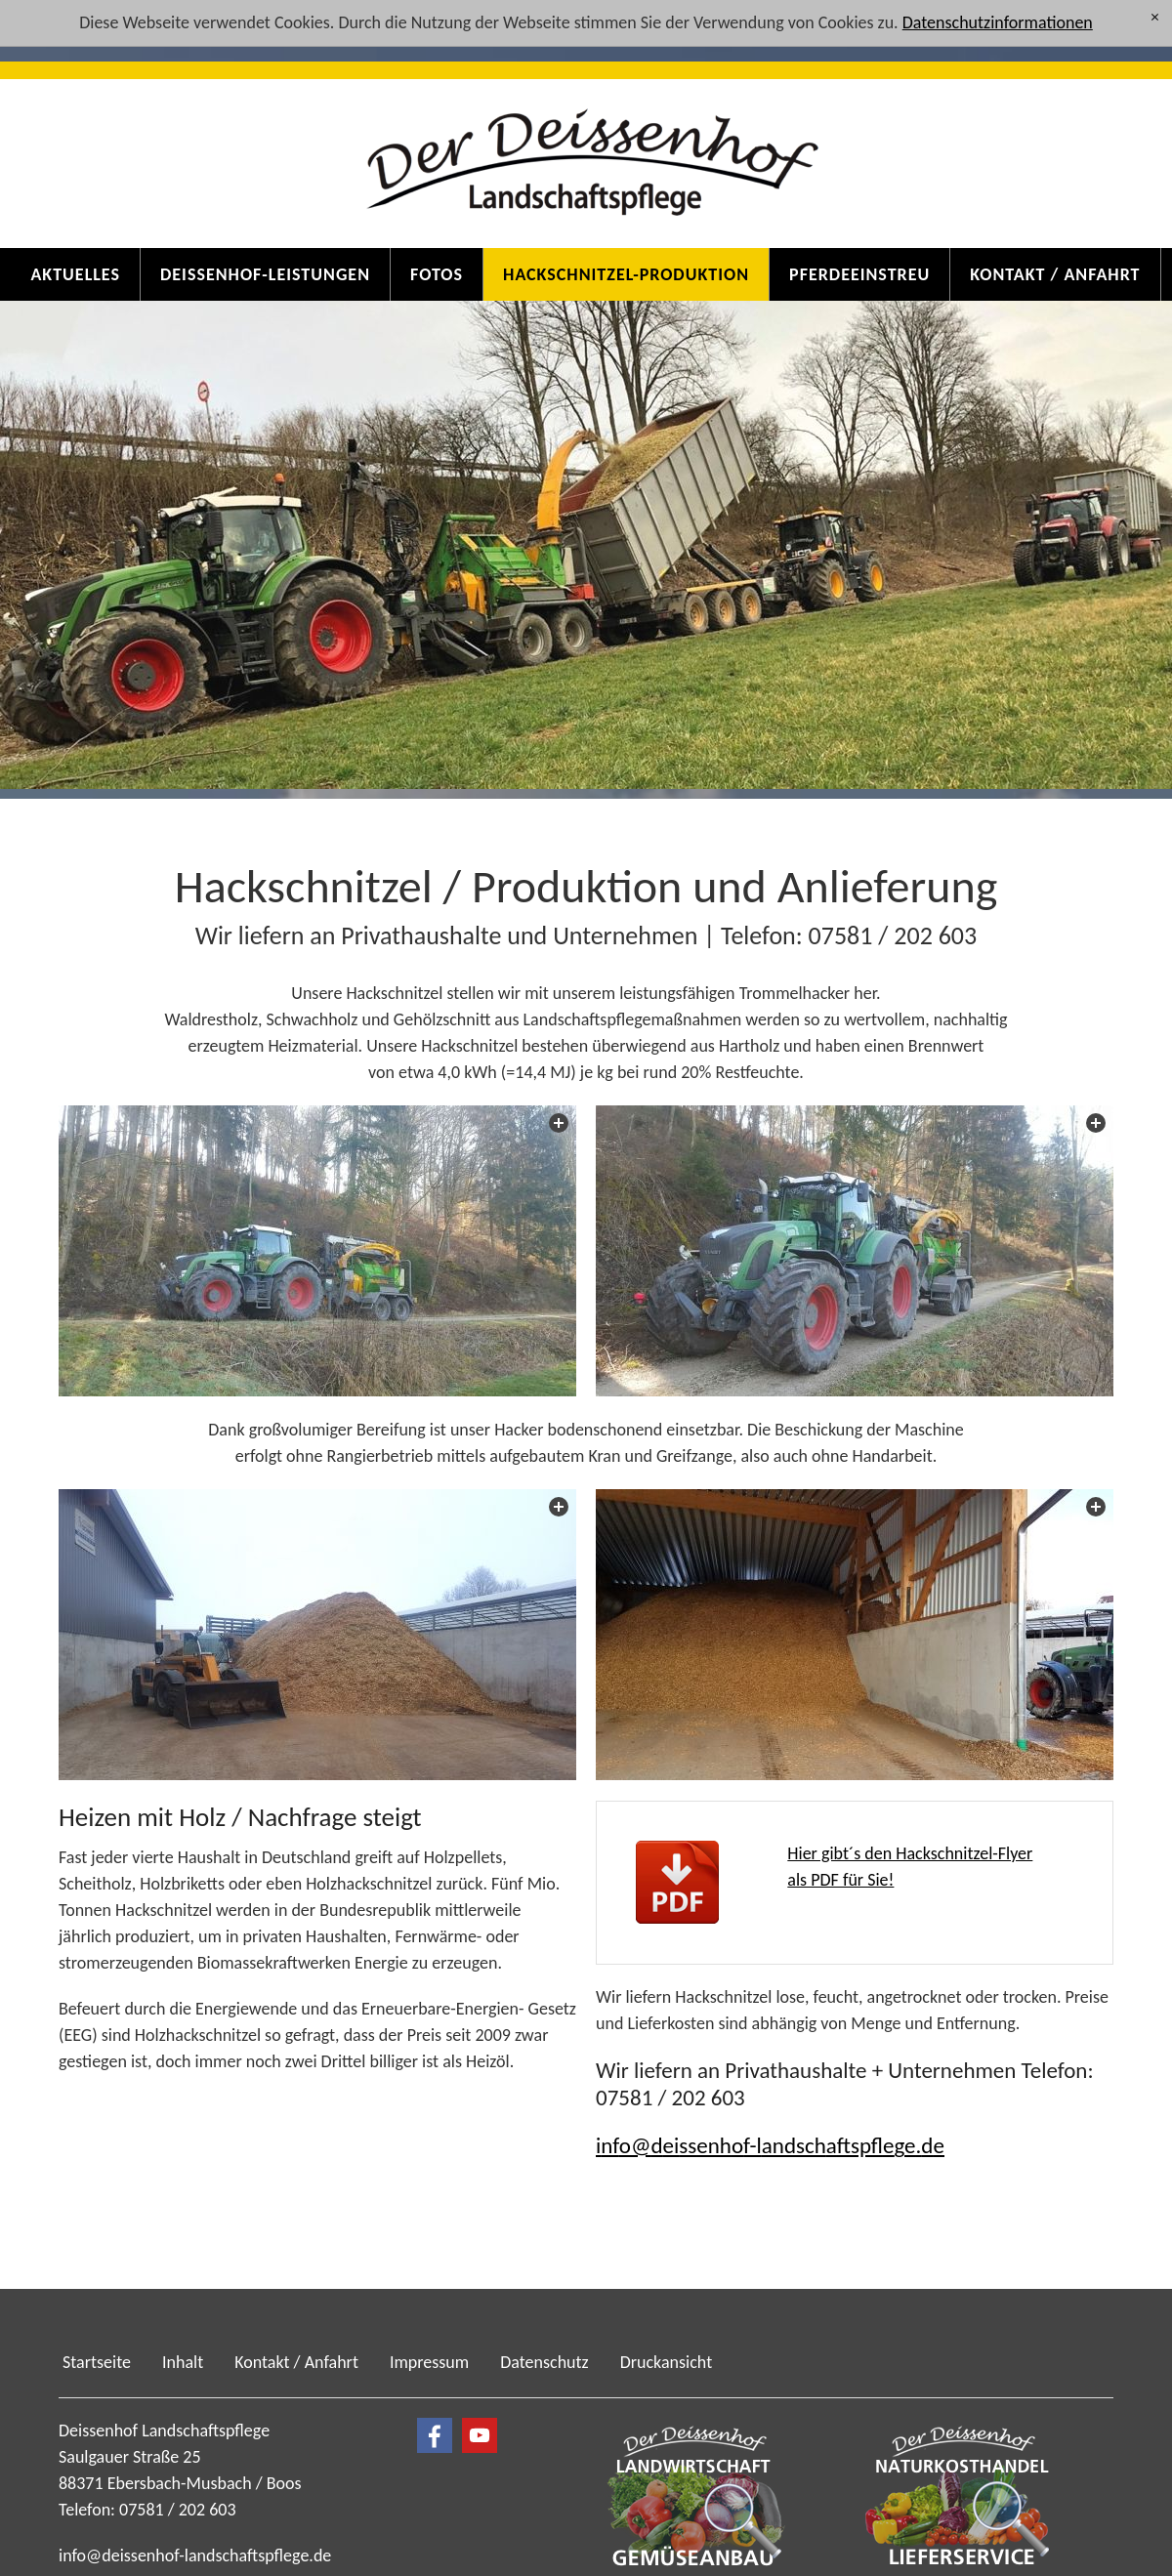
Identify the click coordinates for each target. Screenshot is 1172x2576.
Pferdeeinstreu (859, 274)
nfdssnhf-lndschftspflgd (770, 2144)
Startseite (97, 2361)
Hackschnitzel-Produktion (626, 274)
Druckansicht (666, 2361)
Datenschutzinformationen (997, 22)
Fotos (436, 274)
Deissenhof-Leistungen (265, 274)
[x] (1155, 18)
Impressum (429, 2361)
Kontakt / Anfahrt (1055, 274)
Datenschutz (544, 2361)
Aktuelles (75, 274)
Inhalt (182, 2361)
